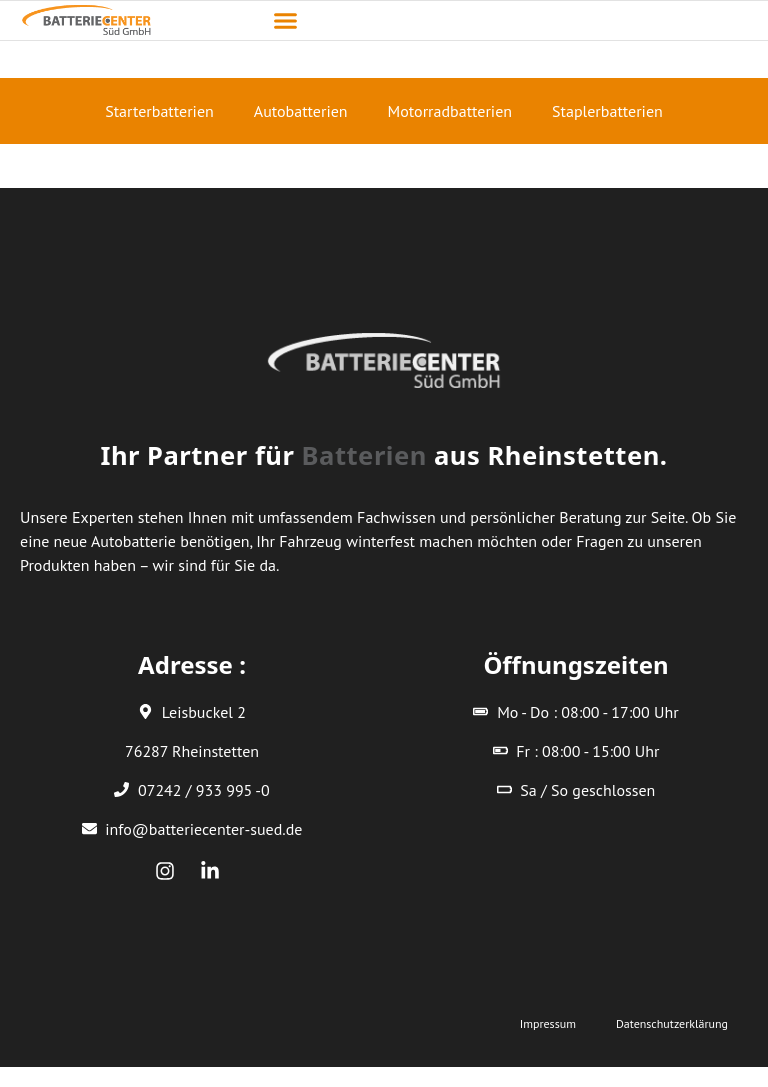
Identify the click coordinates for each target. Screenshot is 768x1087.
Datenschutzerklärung (672, 1023)
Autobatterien (301, 111)
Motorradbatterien (450, 111)
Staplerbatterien (607, 111)
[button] (286, 21)
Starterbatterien (159, 111)
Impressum (548, 1023)
